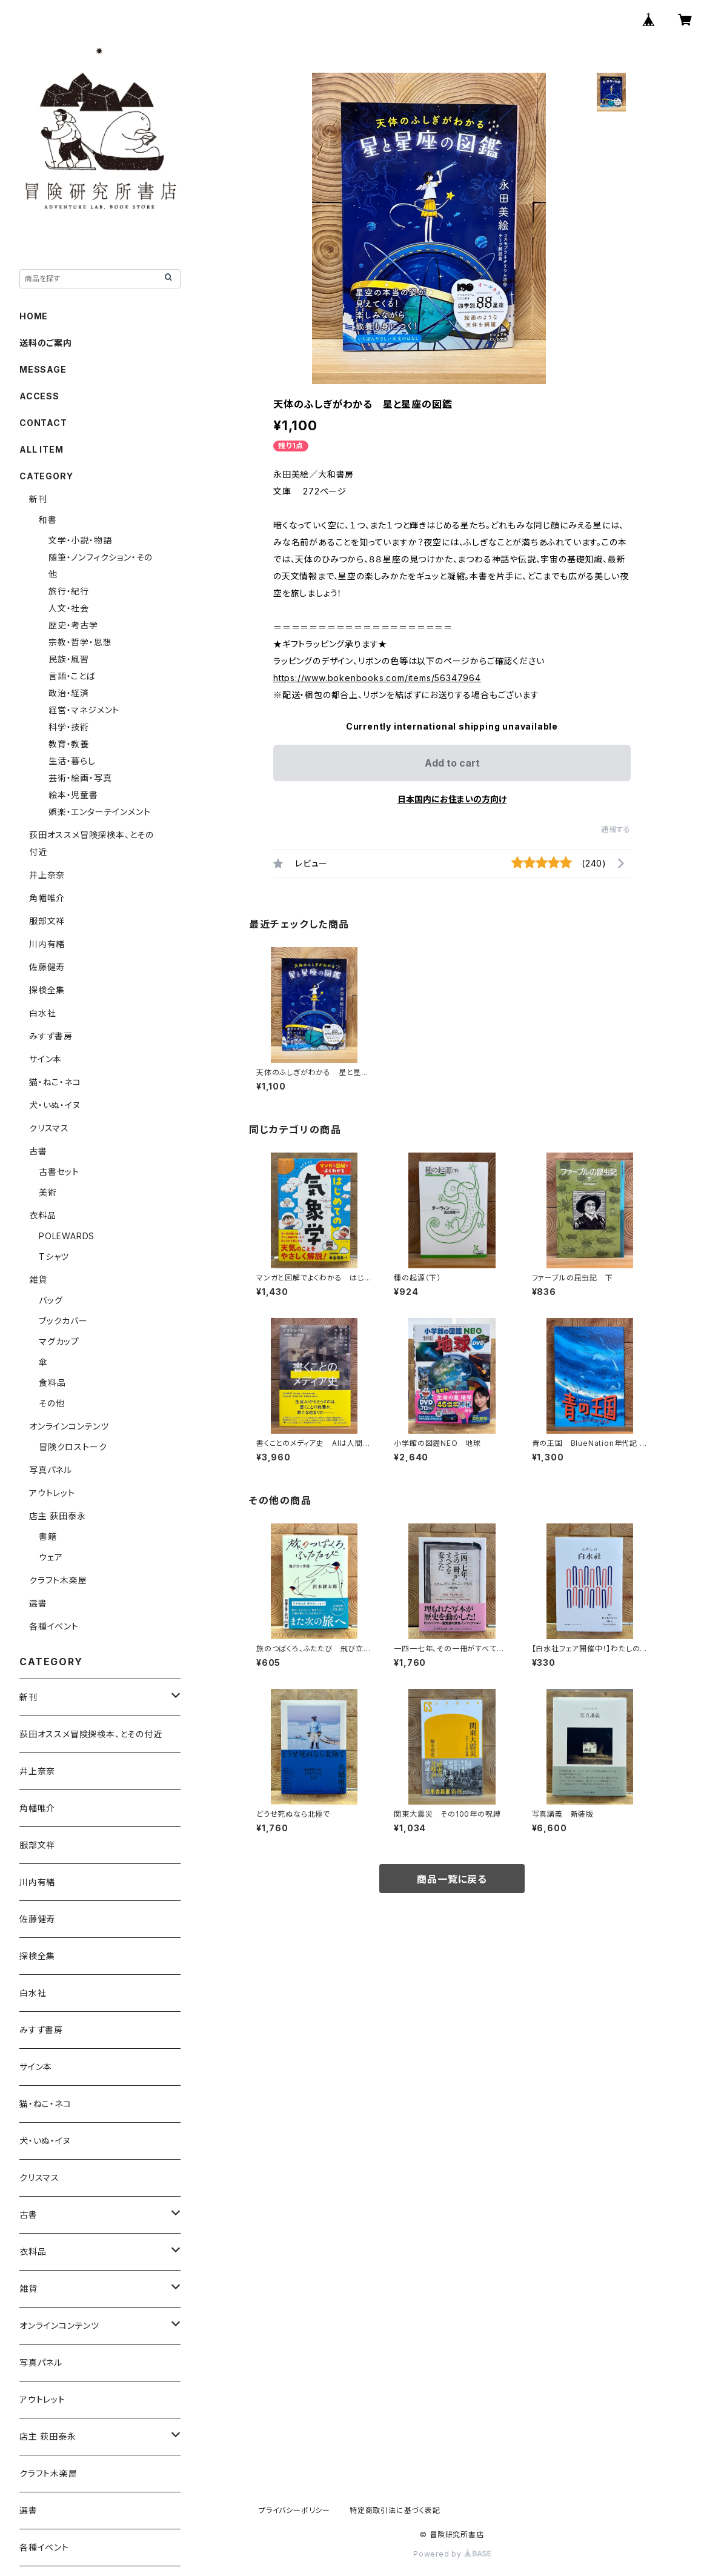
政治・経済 (68, 693)
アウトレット (52, 1493)
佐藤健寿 (47, 967)
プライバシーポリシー (294, 2510)
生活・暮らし (72, 761)
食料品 (52, 1382)
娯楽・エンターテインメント (99, 812)
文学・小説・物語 (79, 540)
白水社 (42, 1013)
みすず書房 (51, 1036)
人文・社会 (68, 608)
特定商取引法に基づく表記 (395, 2510)
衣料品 (42, 1215)
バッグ (50, 1300)
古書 (38, 1151)
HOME (33, 316)
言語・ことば (72, 676)
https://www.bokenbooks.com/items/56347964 (377, 678)
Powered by (452, 2553)
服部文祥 (47, 921)
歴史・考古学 (73, 625)
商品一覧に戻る (452, 1879)
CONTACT (43, 423)
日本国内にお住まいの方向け (451, 799)
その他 (51, 1403)
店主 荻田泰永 (57, 1516)
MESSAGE (43, 369)
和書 (48, 519)
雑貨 (38, 1279)
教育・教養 (68, 744)
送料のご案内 (45, 343)
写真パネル (50, 1470)
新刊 (38, 499)
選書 (38, 1603)
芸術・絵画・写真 (79, 778)
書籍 (48, 1536)
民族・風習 (68, 659)
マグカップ (59, 1341)
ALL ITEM (41, 449)
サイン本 (45, 1059)
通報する (616, 829)
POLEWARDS (67, 1236)
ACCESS (39, 396)
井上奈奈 (47, 875)
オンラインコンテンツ (69, 1426)
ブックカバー (63, 1321)
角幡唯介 (47, 898)
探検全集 (47, 990)
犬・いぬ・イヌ (55, 1105)
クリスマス (49, 1128)
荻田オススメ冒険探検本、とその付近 (90, 1734)
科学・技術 (68, 727)
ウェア (50, 1557)
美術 (48, 1192)
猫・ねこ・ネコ (55, 1082)
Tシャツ (54, 1256)
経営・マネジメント (83, 710)
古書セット (59, 1172)
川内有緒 (47, 944)
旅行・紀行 (68, 591)
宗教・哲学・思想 (79, 642)
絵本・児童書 (73, 795)
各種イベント (54, 1626)
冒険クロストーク (73, 1447)
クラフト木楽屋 (58, 1580)
